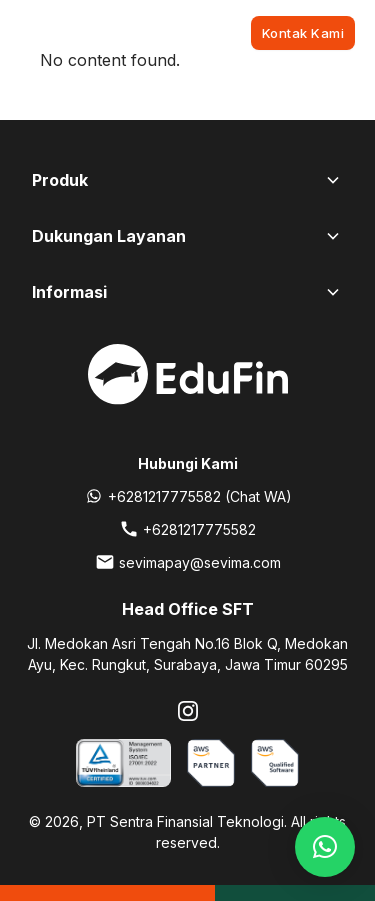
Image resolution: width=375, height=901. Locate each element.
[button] (325, 847)
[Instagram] (188, 711)
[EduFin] (114, 33)
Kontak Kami (303, 33)
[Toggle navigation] (30, 33)
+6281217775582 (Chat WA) (200, 496)
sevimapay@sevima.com (200, 562)
